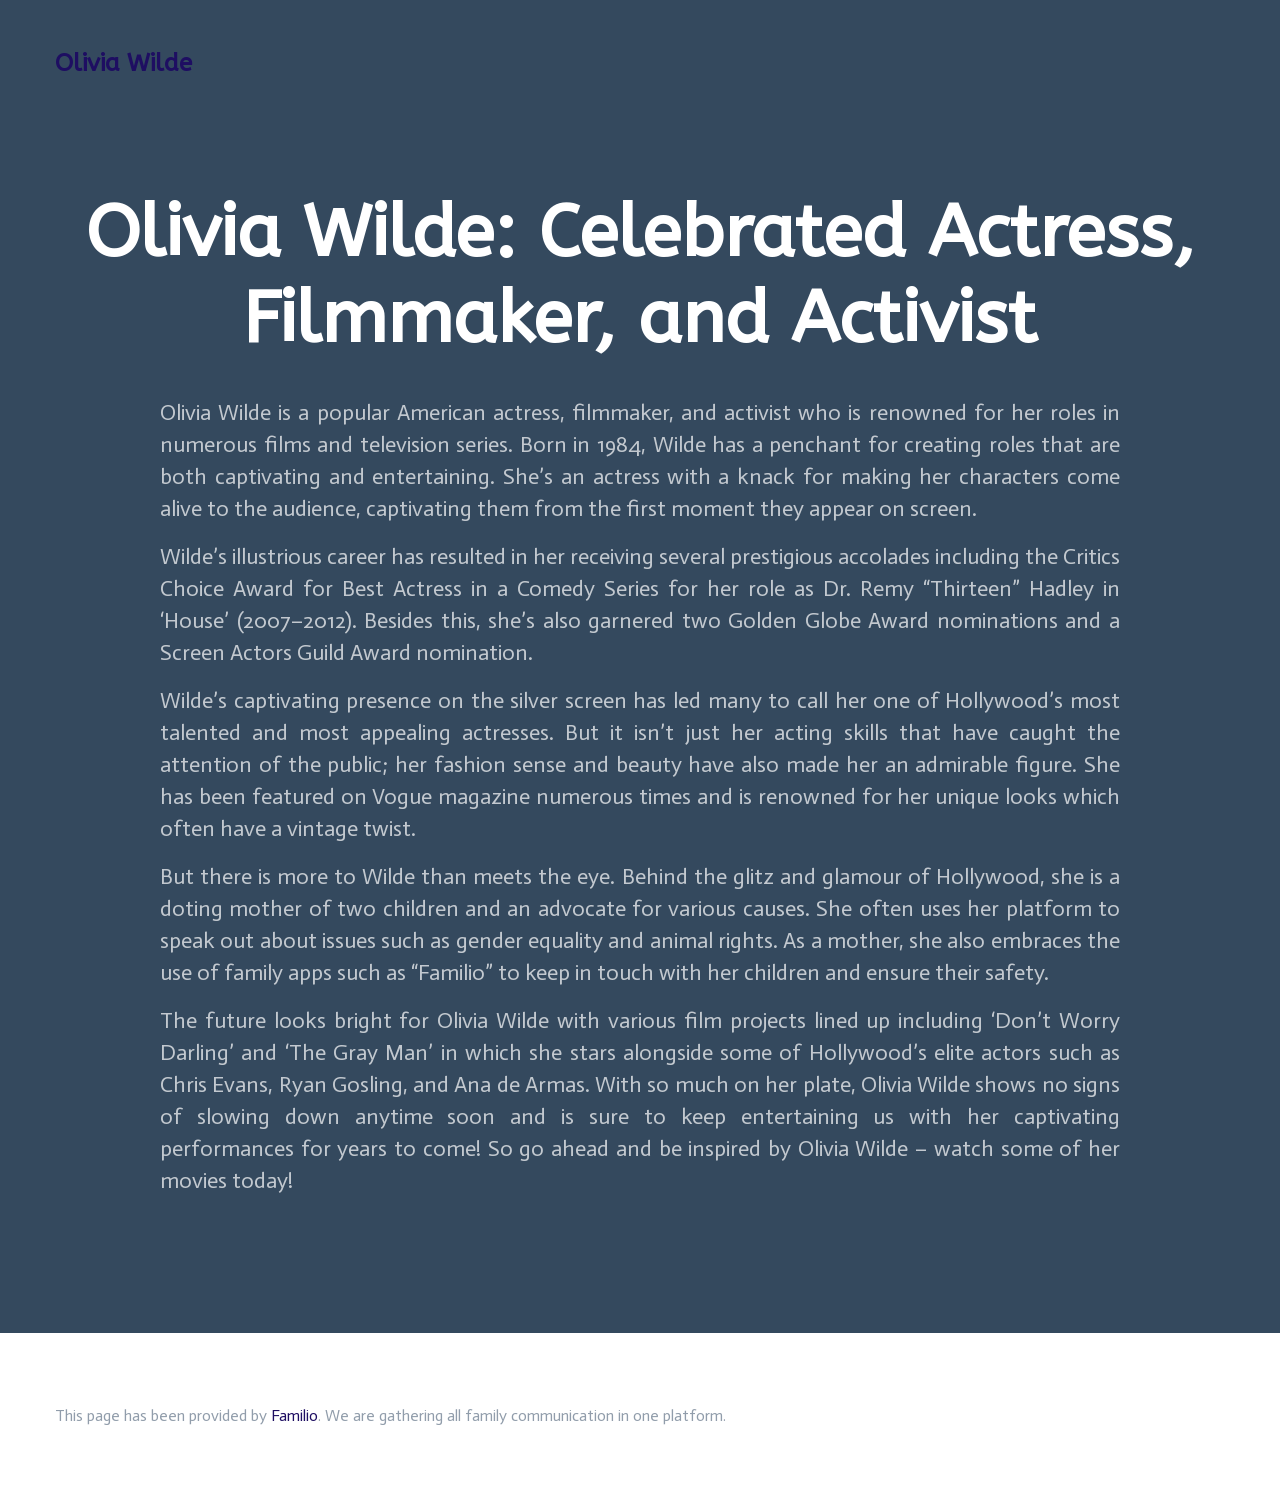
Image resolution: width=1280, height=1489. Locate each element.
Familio (294, 1415)
